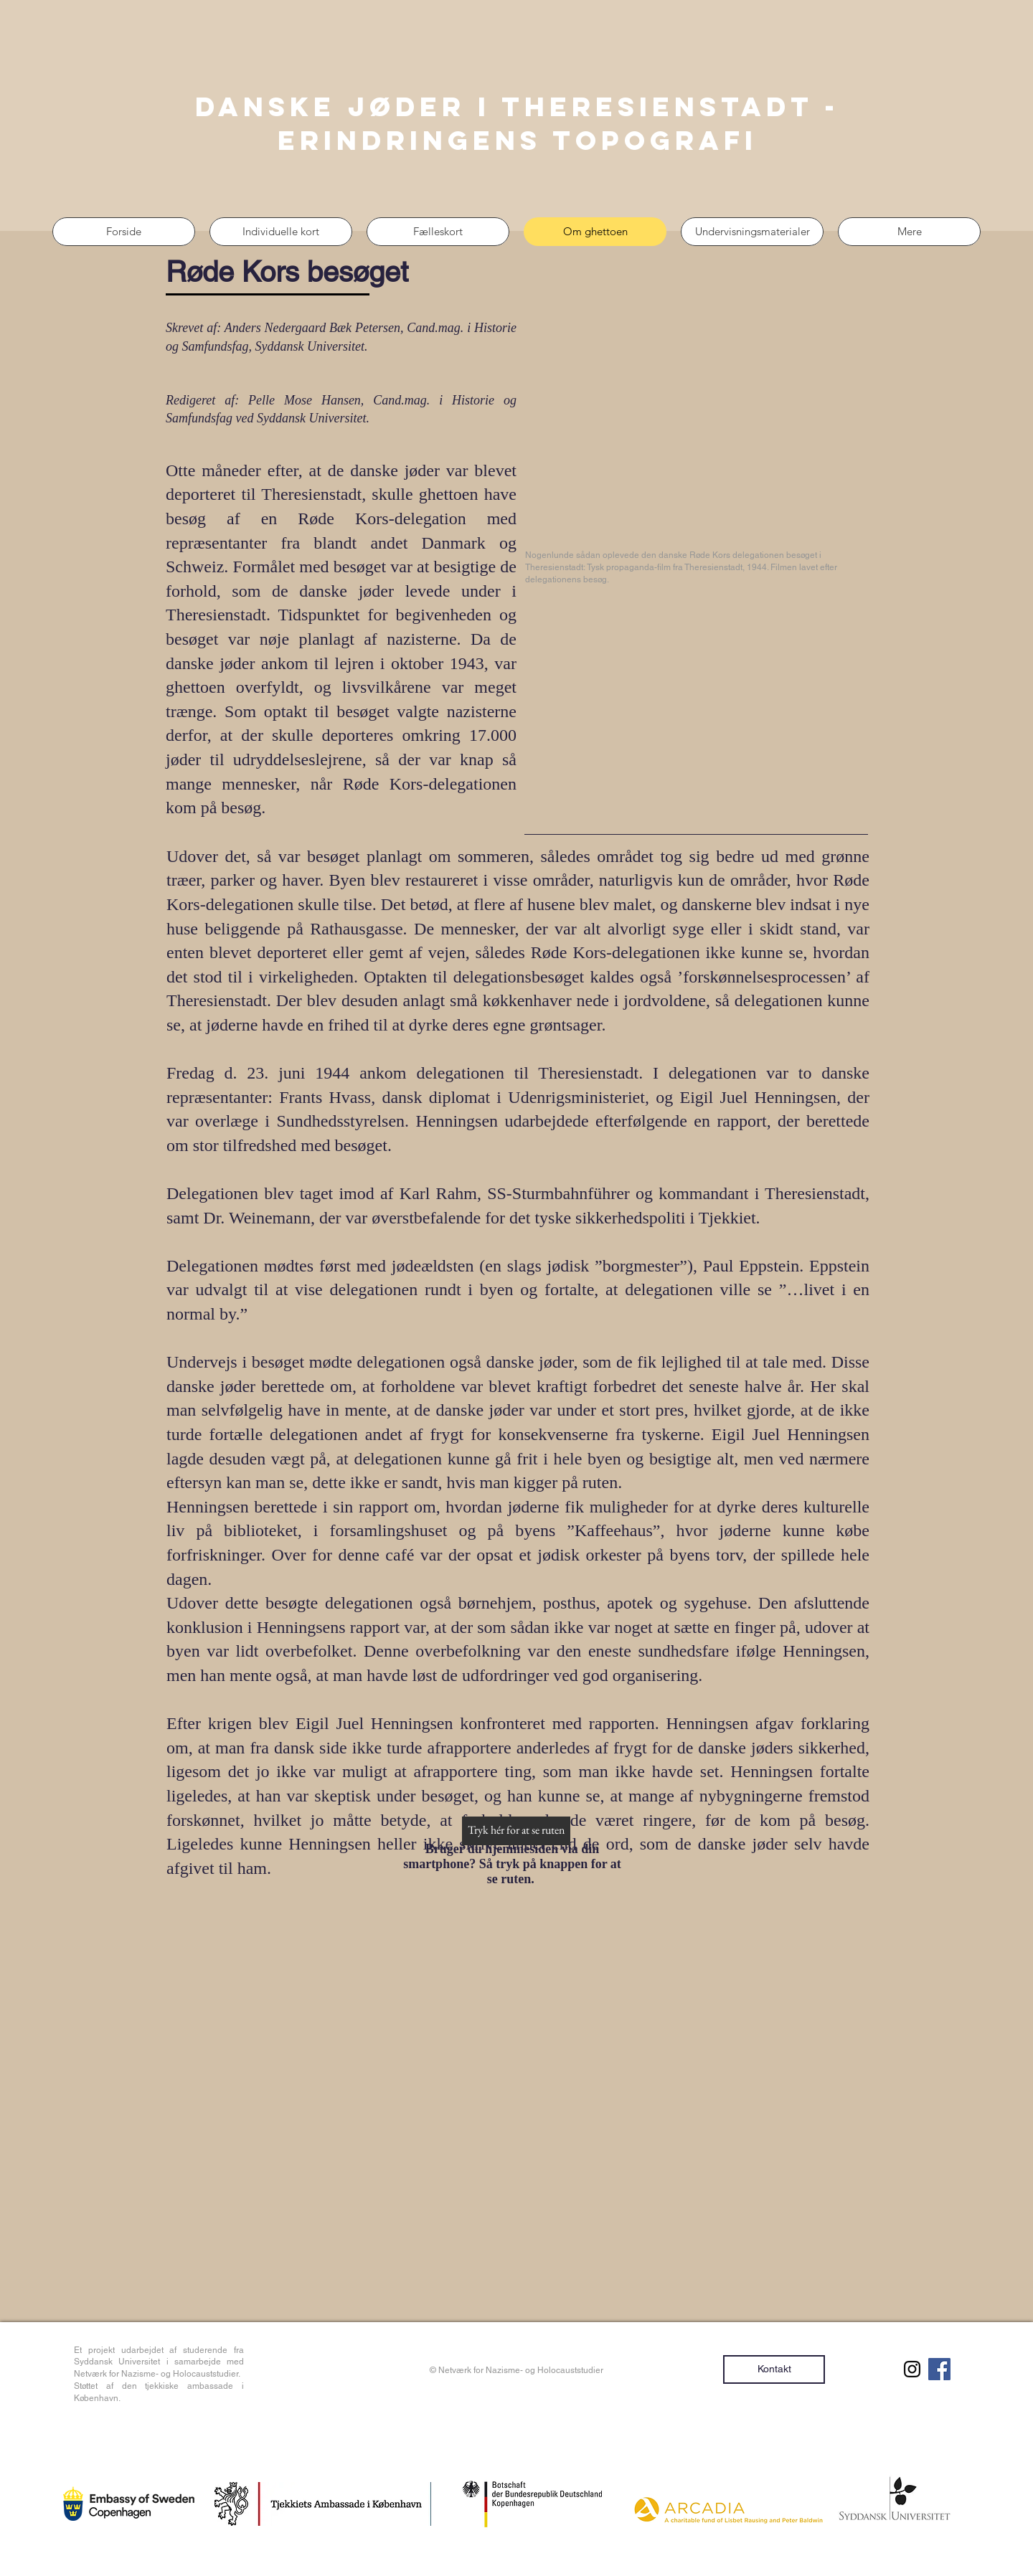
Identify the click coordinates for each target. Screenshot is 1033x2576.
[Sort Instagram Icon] (912, 2369)
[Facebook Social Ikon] (939, 2369)
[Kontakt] (774, 2369)
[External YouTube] (697, 433)
